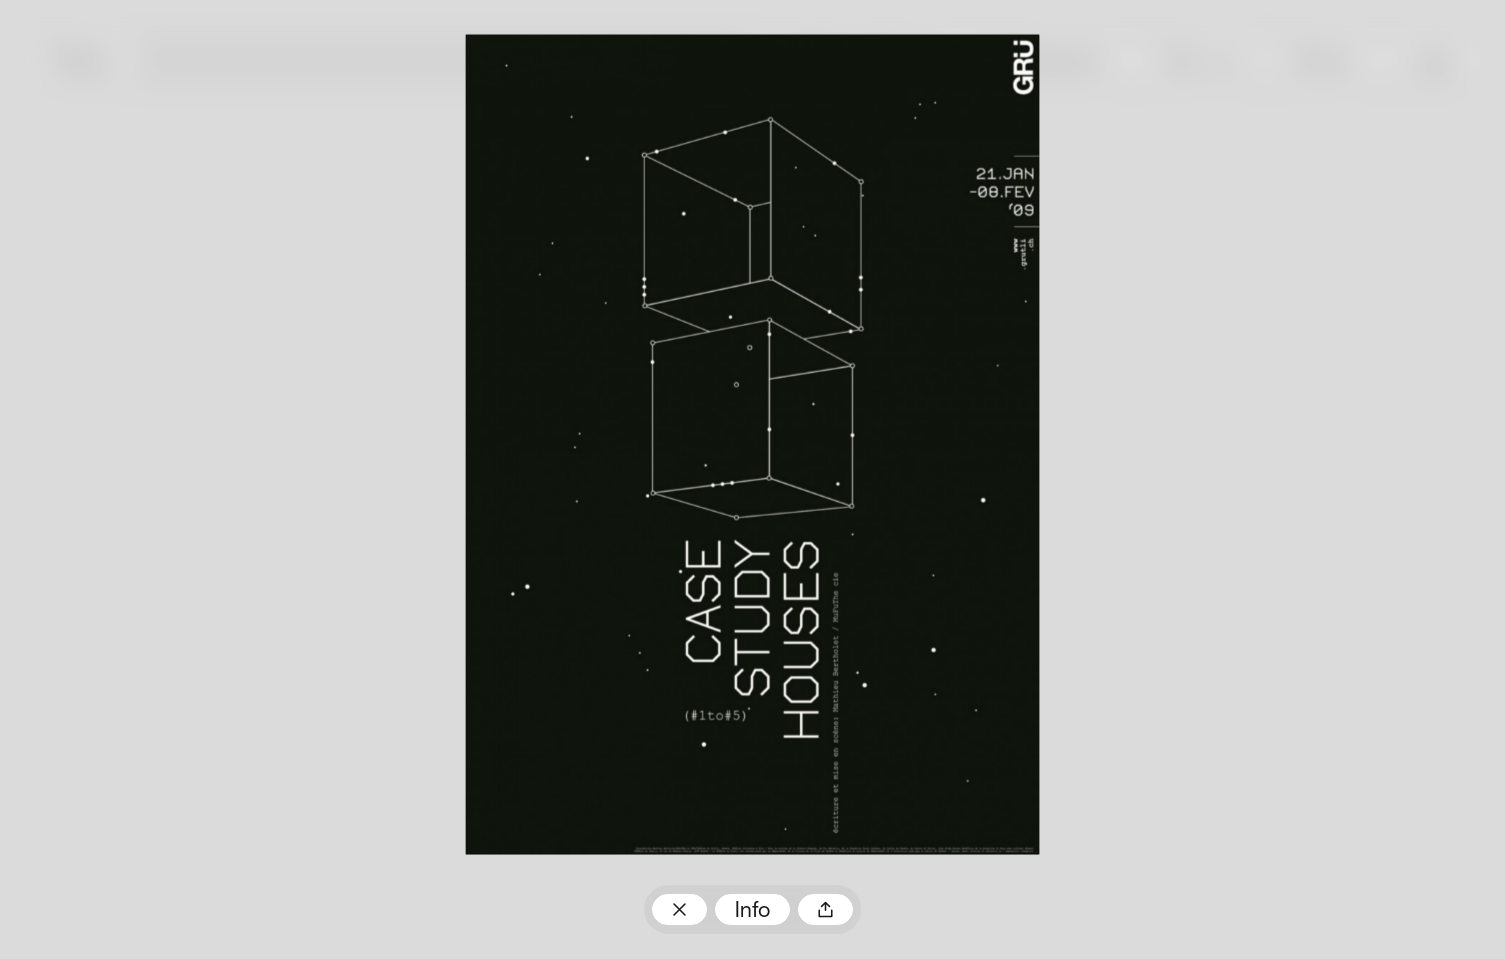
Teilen (825, 909)
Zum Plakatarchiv (679, 909)
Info (752, 911)
